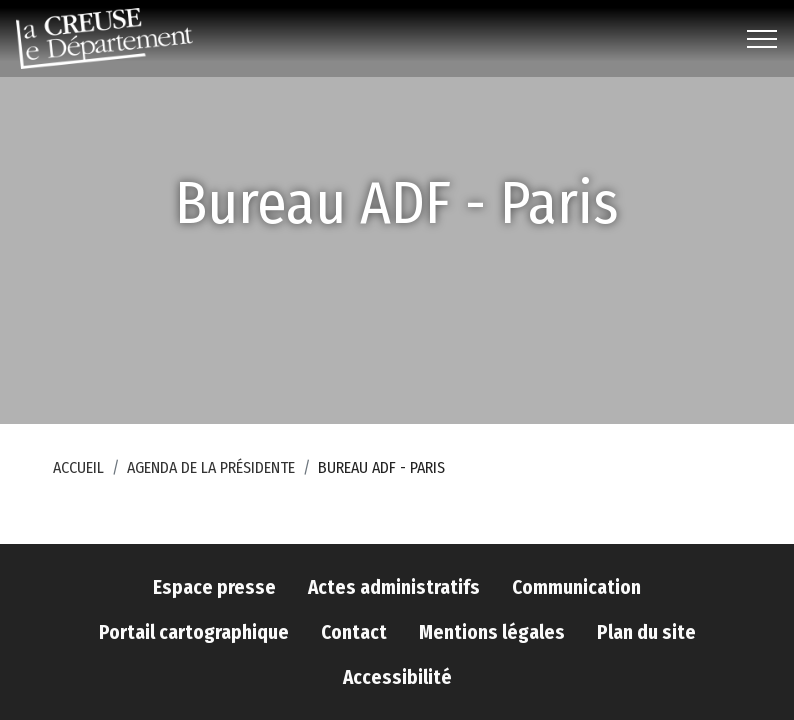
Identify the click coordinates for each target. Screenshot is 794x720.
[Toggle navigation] (762, 39)
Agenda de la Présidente (211, 467)
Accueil (78, 467)
